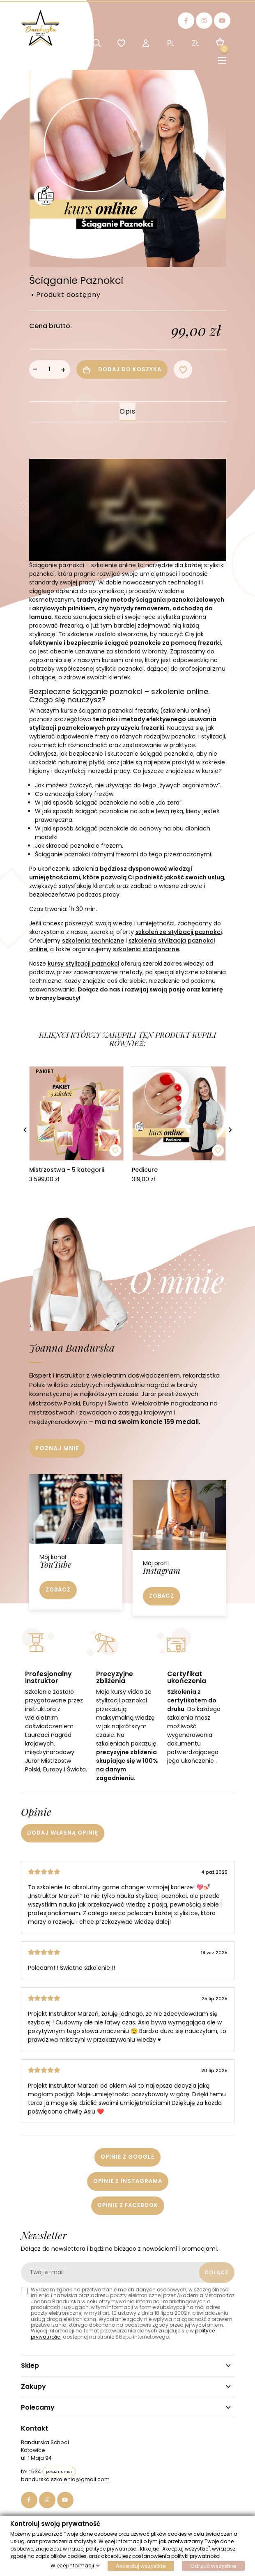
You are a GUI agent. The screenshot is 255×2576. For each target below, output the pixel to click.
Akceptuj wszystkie (141, 2565)
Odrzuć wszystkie (213, 2565)
